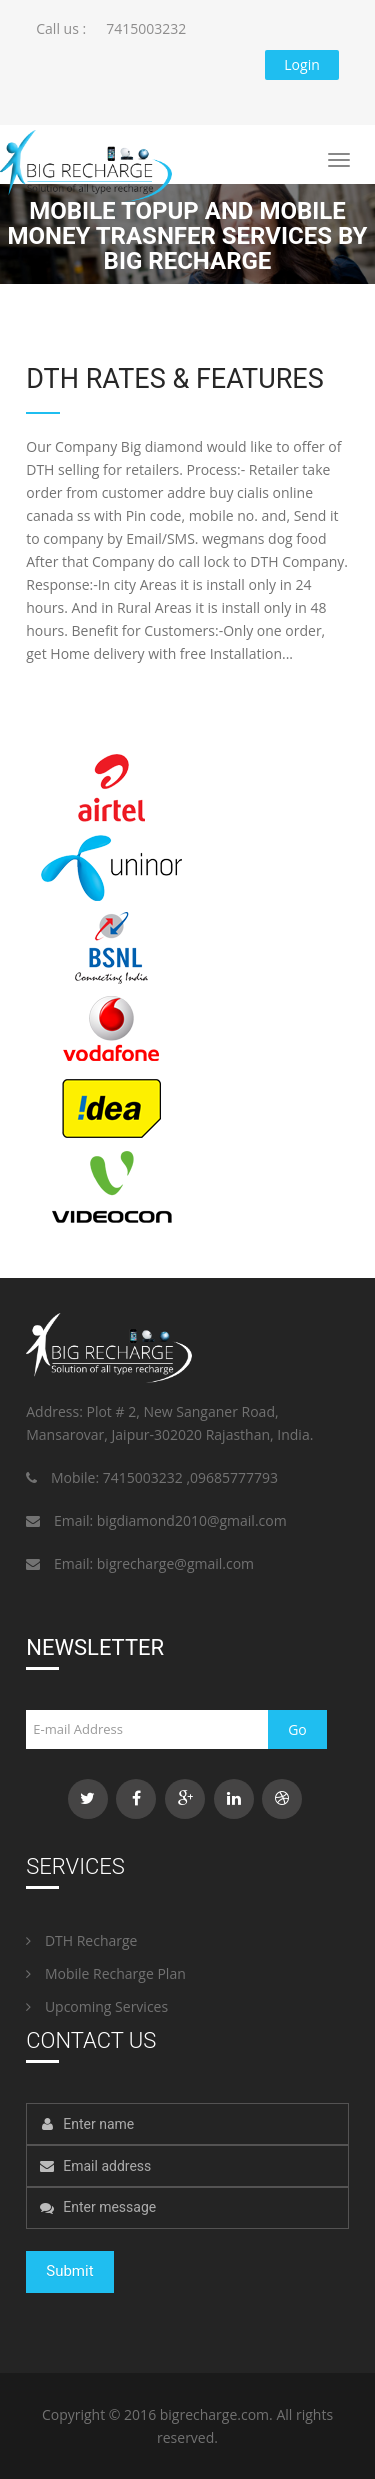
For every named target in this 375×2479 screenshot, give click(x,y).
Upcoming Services (97, 2006)
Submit (69, 2271)
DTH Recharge (81, 1940)
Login (301, 64)
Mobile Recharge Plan (106, 1973)
